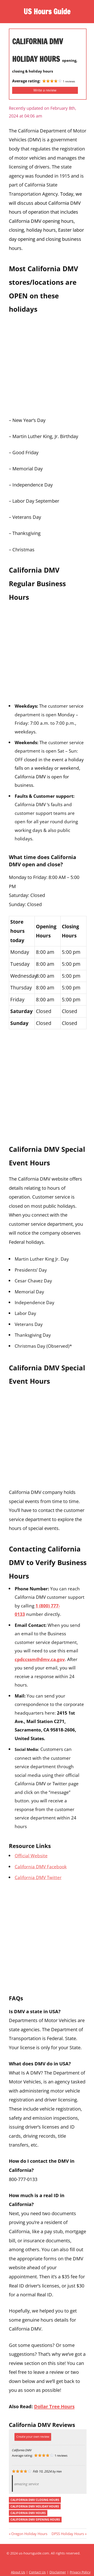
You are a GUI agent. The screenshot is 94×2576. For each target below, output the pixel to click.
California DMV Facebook (41, 1866)
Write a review (44, 90)
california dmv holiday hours (34, 2506)
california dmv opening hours (35, 2519)
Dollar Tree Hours (54, 2406)
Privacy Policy (80, 2572)
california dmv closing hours (34, 2500)
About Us (18, 2572)
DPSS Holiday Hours (68, 2533)
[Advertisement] (47, 364)
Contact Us (37, 2572)
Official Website (31, 1855)
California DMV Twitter (38, 1877)
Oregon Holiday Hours (29, 2533)
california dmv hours (28, 2513)
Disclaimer (57, 2572)
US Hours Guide (47, 11)
